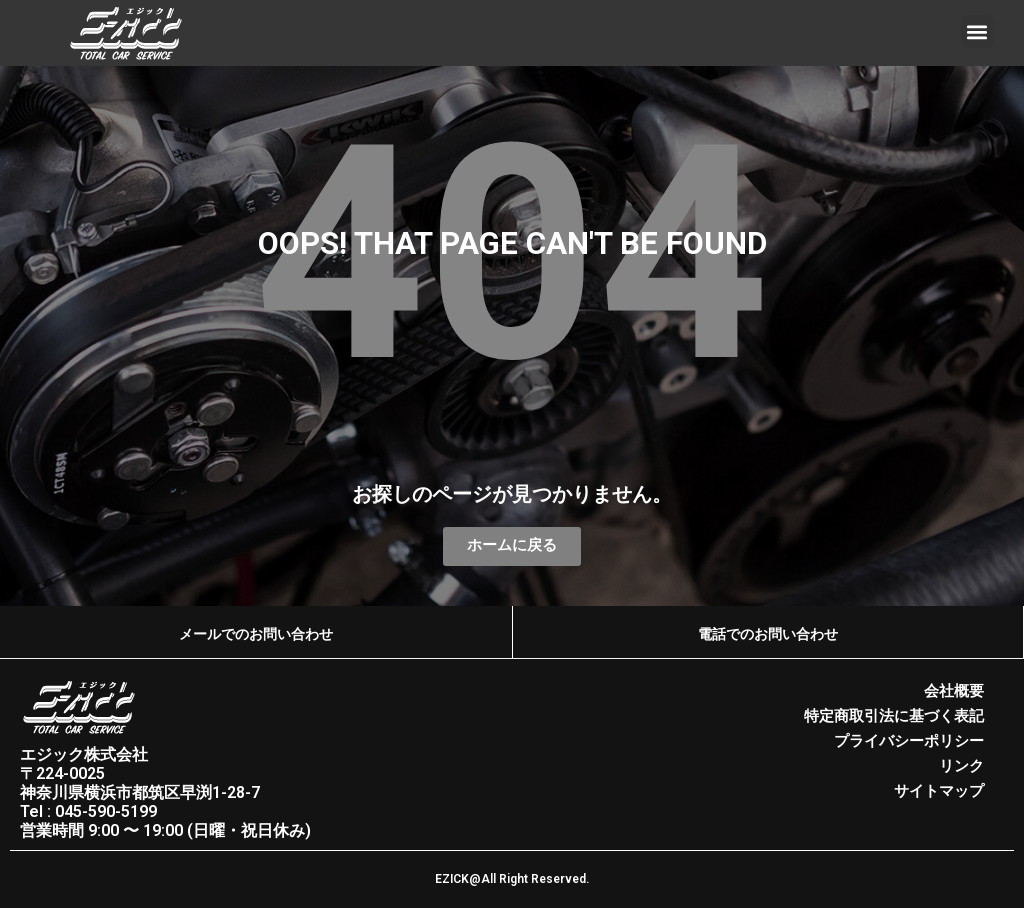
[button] (977, 31)
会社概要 (954, 692)
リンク (961, 764)
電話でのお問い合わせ (768, 634)
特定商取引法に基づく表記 (894, 716)
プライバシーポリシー (909, 740)
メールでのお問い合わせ (256, 634)
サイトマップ (939, 788)
